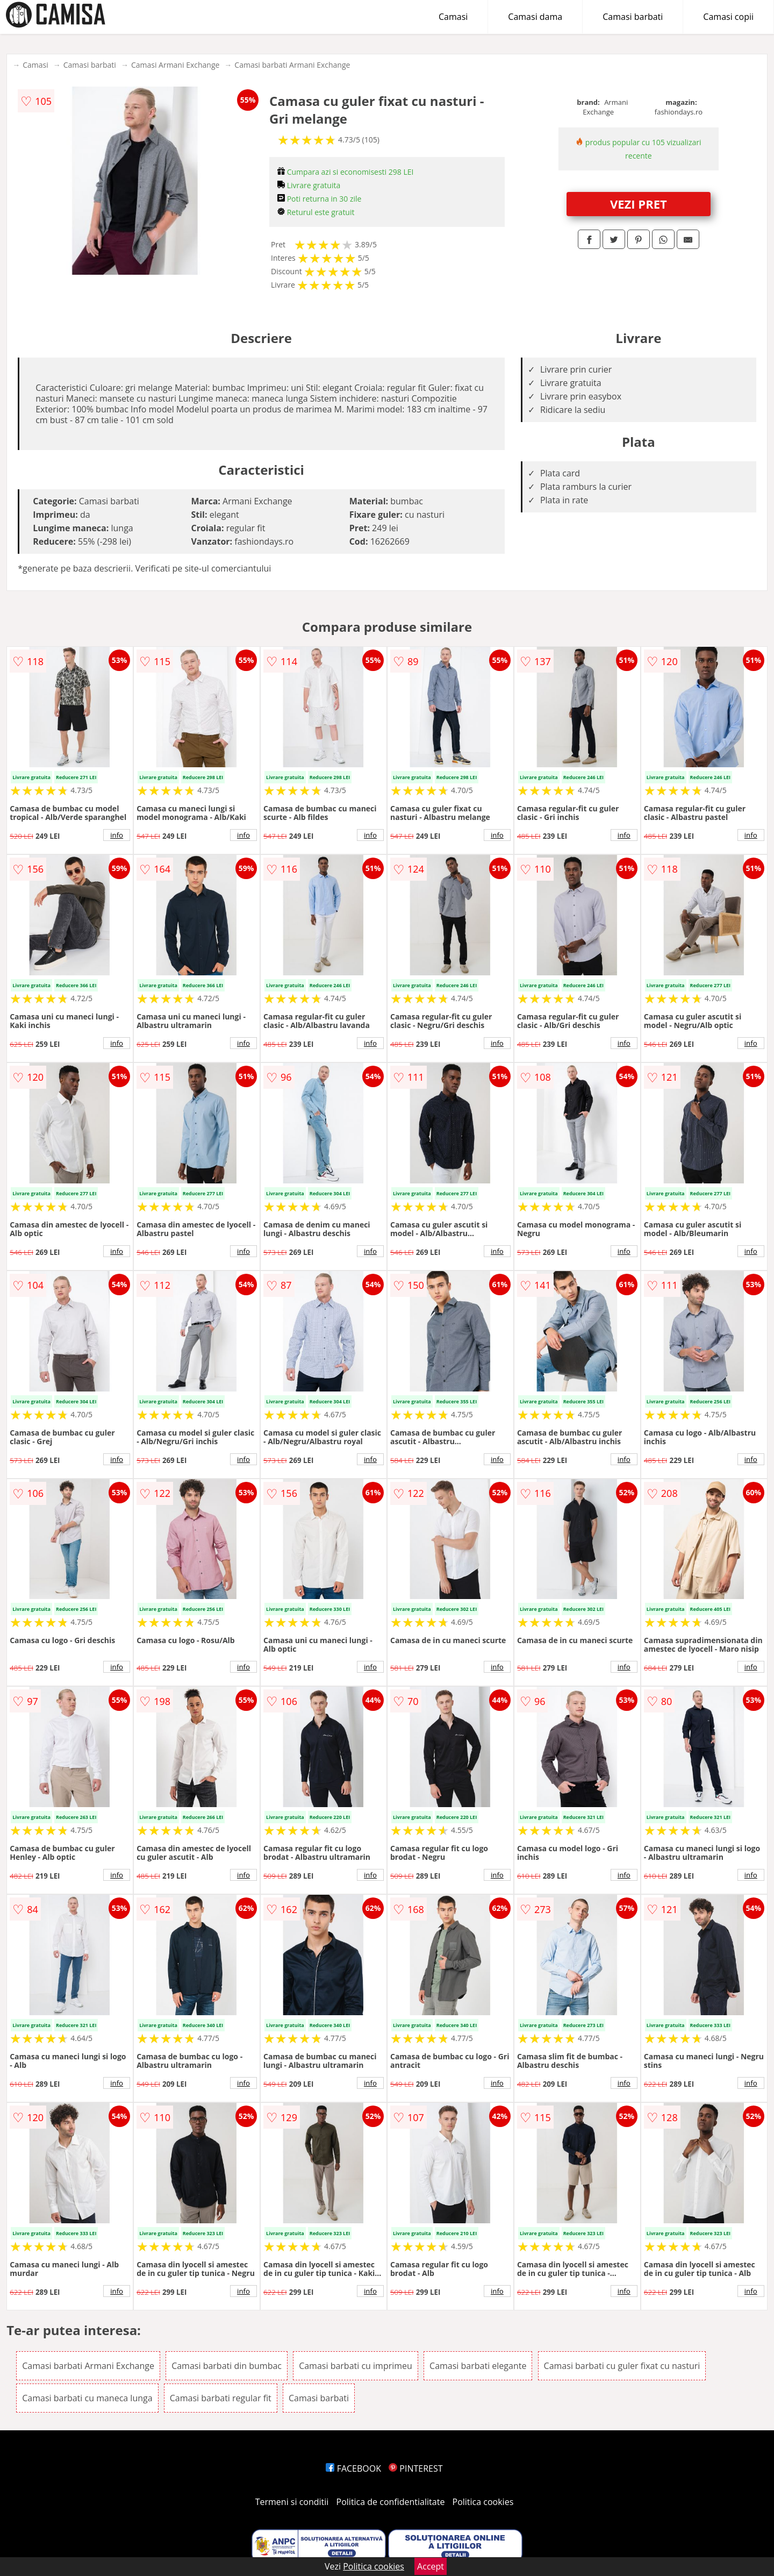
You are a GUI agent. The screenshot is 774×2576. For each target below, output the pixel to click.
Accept (430, 2566)
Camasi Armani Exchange (175, 65)
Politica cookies (483, 2502)
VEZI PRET (638, 204)
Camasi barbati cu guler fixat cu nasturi (622, 2366)
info (116, 835)
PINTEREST (415, 2468)
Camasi (453, 17)
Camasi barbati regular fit (220, 2398)
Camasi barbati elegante (477, 2366)
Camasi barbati (633, 17)
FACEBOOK (353, 2468)
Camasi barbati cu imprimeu (355, 2366)
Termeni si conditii (292, 2502)
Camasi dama (535, 17)
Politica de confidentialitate (390, 2502)
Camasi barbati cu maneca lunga (87, 2398)
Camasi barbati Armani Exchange (292, 65)
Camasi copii (728, 17)
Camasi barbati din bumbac (226, 2366)
